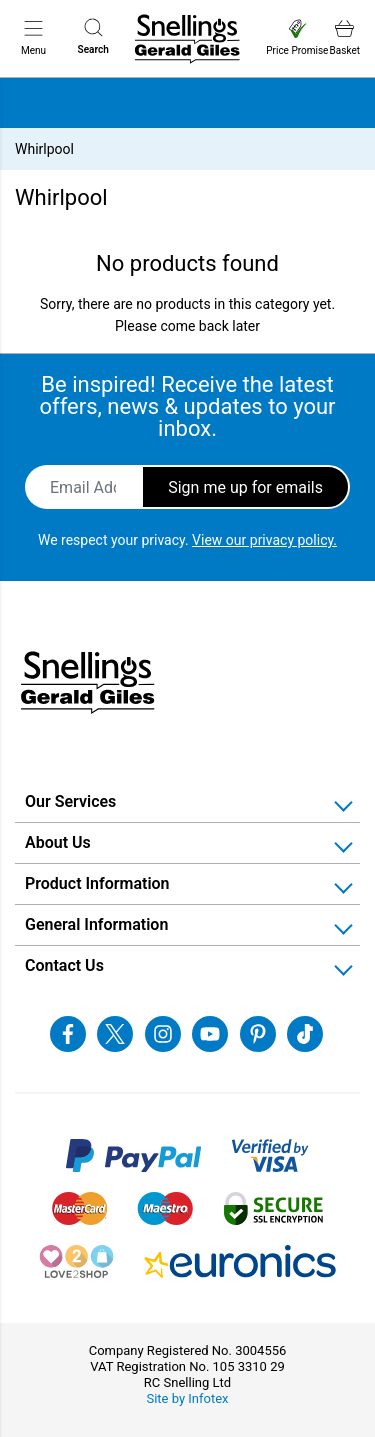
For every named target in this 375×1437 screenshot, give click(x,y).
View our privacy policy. (264, 540)
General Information (96, 924)
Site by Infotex (187, 1398)
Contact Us (64, 965)
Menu (33, 37)
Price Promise (297, 37)
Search (93, 36)
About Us (58, 842)
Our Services (70, 801)
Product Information (97, 883)
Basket (345, 37)
